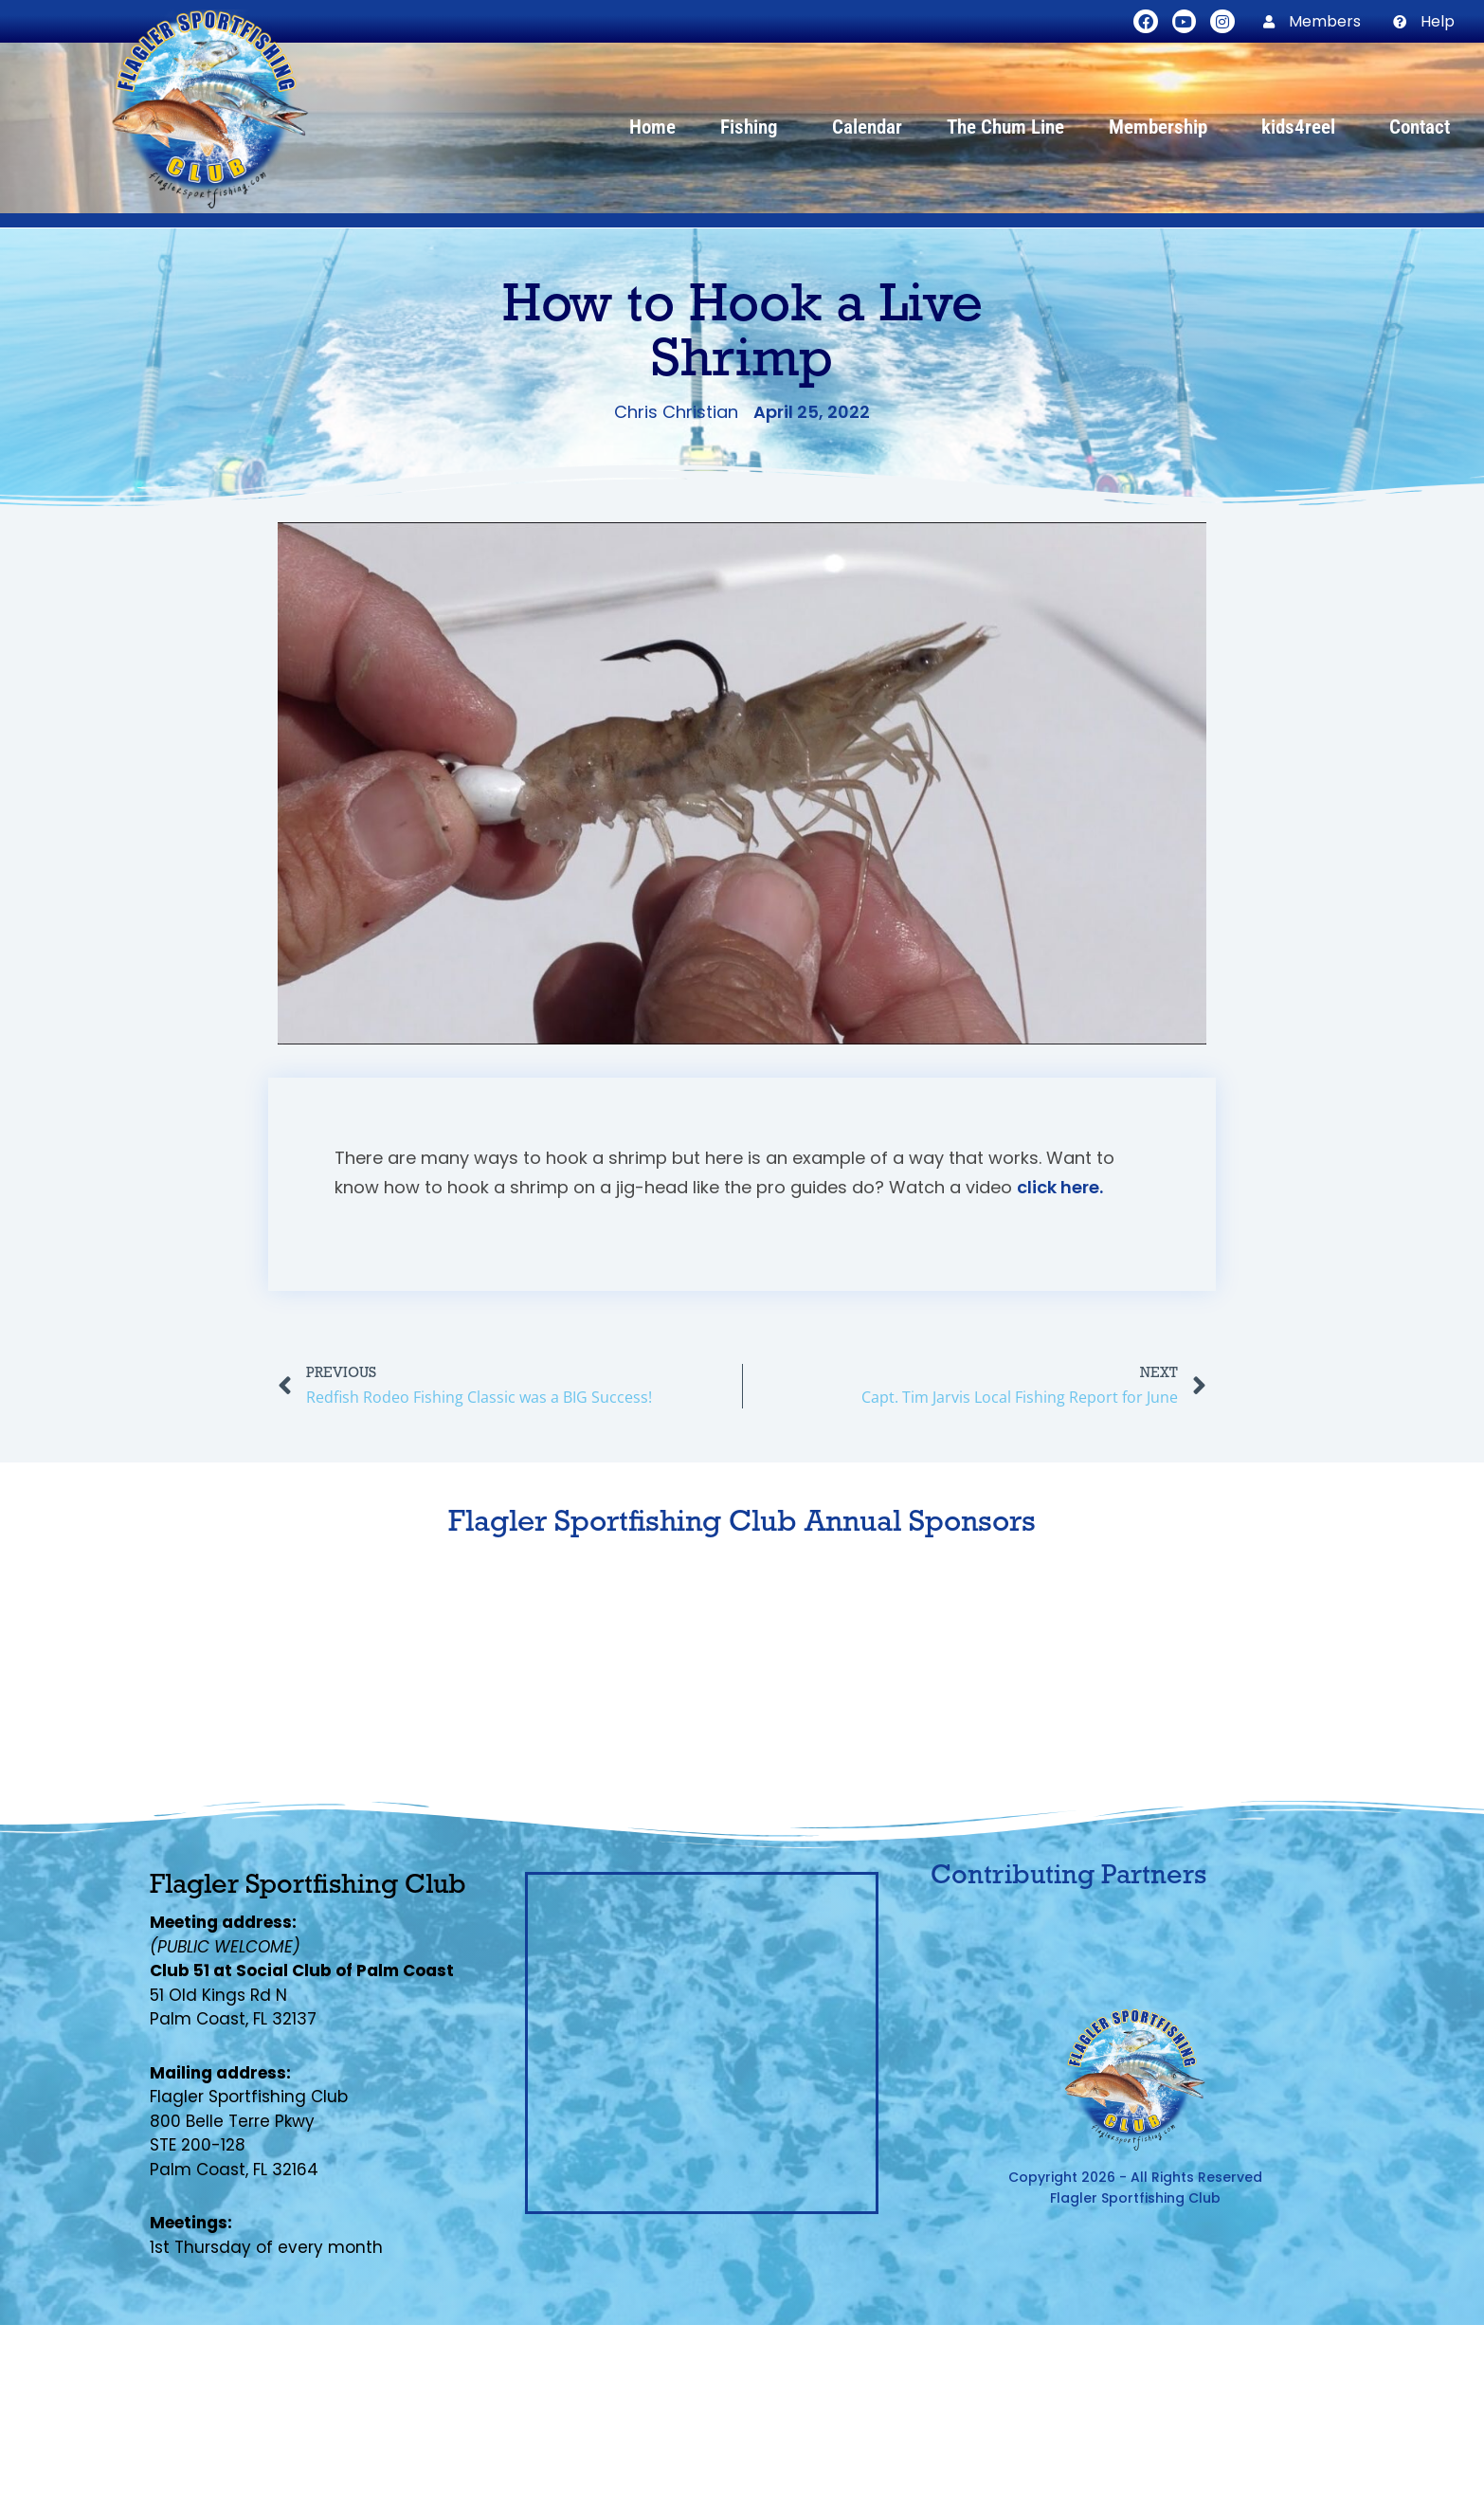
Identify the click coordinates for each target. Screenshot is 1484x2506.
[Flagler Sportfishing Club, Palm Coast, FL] (702, 2043)
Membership (1163, 127)
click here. (1060, 1187)
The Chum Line (1005, 127)
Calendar (867, 127)
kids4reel (1303, 127)
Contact (1419, 127)
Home (652, 127)
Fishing (753, 127)
